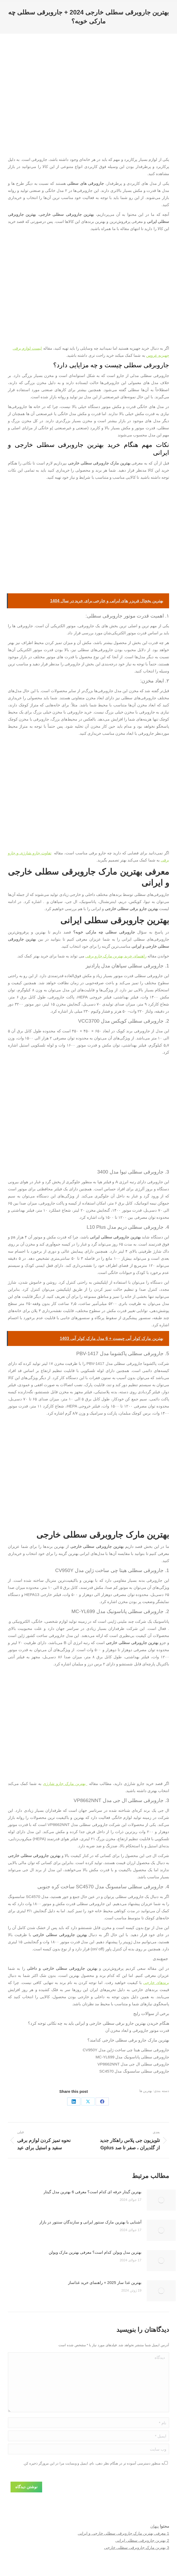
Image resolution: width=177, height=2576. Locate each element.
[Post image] (161, 2200)
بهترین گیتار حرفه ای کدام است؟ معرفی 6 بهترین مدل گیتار (92, 2192)
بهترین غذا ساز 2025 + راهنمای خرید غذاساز (104, 2282)
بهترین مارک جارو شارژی (65, 1783)
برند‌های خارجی (156, 1982)
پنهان (154, 2526)
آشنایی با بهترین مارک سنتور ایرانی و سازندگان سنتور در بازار (90, 2222)
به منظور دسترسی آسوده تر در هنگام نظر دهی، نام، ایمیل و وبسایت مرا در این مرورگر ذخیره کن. (93, 2463)
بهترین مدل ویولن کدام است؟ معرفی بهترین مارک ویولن (95, 2252)
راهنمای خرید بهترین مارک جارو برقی (115, 956)
